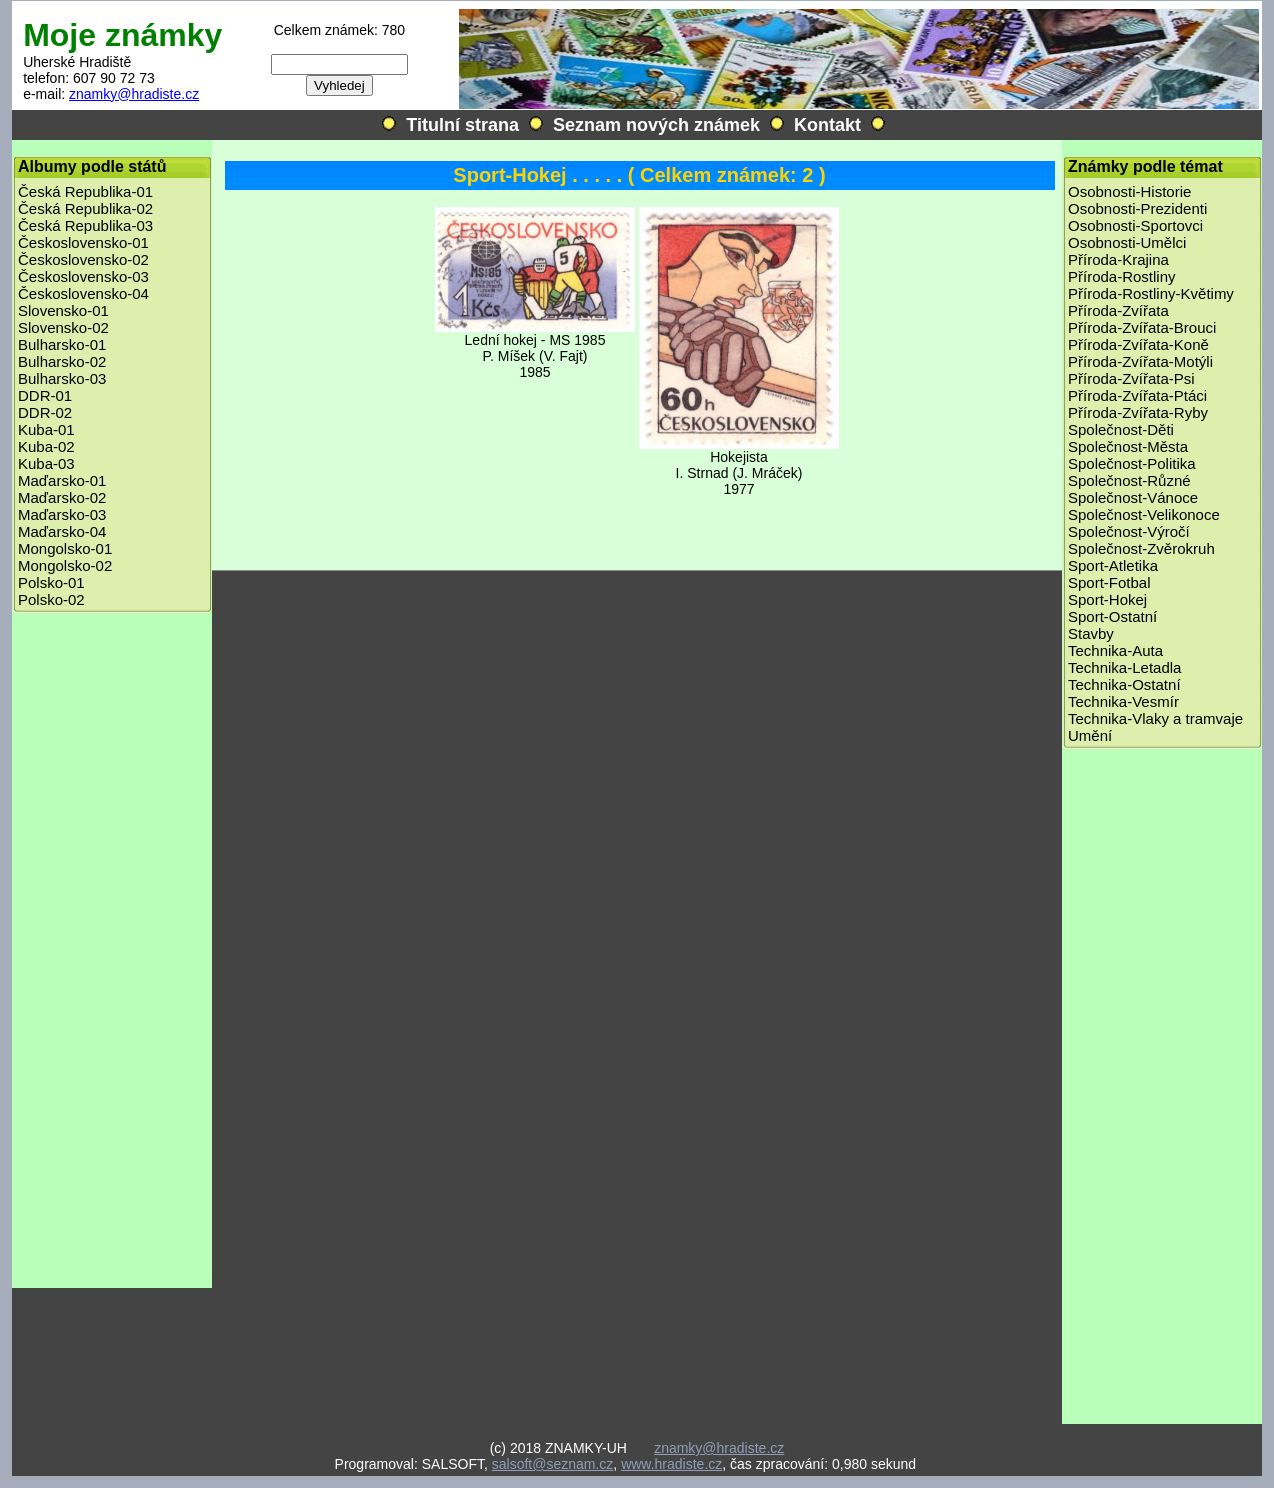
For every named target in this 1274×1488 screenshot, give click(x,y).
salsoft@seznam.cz (553, 1464)
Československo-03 (83, 276)
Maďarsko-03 (62, 514)
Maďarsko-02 (62, 497)
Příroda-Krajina (1118, 259)
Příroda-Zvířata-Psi (1131, 378)
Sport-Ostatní (1112, 616)
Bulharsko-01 (62, 344)
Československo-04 (83, 293)
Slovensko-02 (63, 327)
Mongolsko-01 (65, 548)
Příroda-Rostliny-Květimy (1151, 293)
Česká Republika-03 (85, 225)
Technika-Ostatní (1124, 684)
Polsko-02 (51, 599)
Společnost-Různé (1129, 480)
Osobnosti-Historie (1129, 191)
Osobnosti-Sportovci (1135, 225)
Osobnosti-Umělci (1127, 242)
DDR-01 (45, 395)
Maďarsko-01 (62, 480)
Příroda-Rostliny (1122, 276)
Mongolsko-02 (65, 565)
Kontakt (827, 125)
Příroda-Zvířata (1118, 310)
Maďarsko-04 (62, 531)
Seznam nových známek (656, 125)
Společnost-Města (1128, 446)
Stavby (1091, 633)
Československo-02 (83, 259)
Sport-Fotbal (1109, 582)
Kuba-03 (46, 463)
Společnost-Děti (1121, 429)
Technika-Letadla (1124, 667)
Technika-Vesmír (1123, 701)
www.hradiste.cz (671, 1464)
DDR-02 (45, 412)
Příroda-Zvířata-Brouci (1142, 327)
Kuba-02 (46, 446)
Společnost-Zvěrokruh (1141, 548)
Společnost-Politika (1132, 463)
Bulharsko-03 (62, 378)
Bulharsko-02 (62, 361)
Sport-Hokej (1107, 599)
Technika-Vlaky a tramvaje (1155, 718)
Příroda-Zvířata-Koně (1138, 344)
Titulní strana (462, 125)
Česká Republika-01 (85, 191)
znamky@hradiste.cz (134, 94)
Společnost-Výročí (1129, 531)
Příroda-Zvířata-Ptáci (1137, 395)
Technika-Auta (1115, 650)
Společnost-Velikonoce (1144, 514)
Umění (1090, 735)
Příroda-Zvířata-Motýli (1140, 361)
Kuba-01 (46, 429)
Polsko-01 (51, 582)
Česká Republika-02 (85, 208)
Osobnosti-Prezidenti (1137, 208)
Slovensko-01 (63, 310)
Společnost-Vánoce (1133, 497)
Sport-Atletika (1113, 565)
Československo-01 (83, 242)
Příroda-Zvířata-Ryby (1138, 412)
